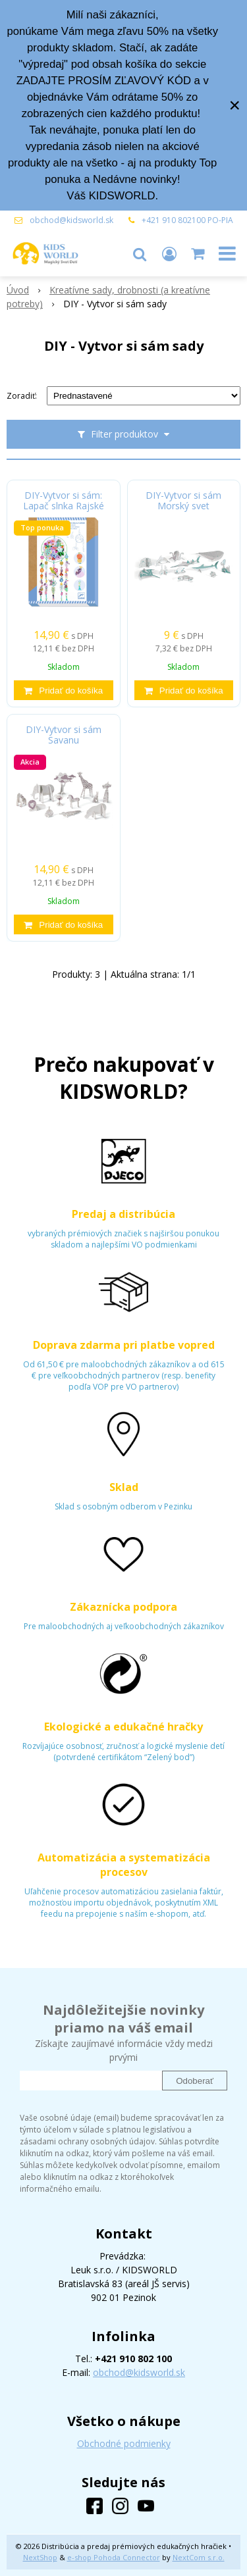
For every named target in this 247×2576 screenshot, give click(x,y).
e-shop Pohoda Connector (113, 2557)
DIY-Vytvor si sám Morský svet (183, 500)
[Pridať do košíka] (63, 690)
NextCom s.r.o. (199, 2557)
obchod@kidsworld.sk (71, 220)
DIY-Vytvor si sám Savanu (63, 734)
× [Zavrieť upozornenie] (234, 105)
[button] (139, 253)
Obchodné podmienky (124, 2443)
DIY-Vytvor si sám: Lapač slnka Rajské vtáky (63, 506)
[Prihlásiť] (169, 253)
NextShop (40, 2557)
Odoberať (194, 2081)
